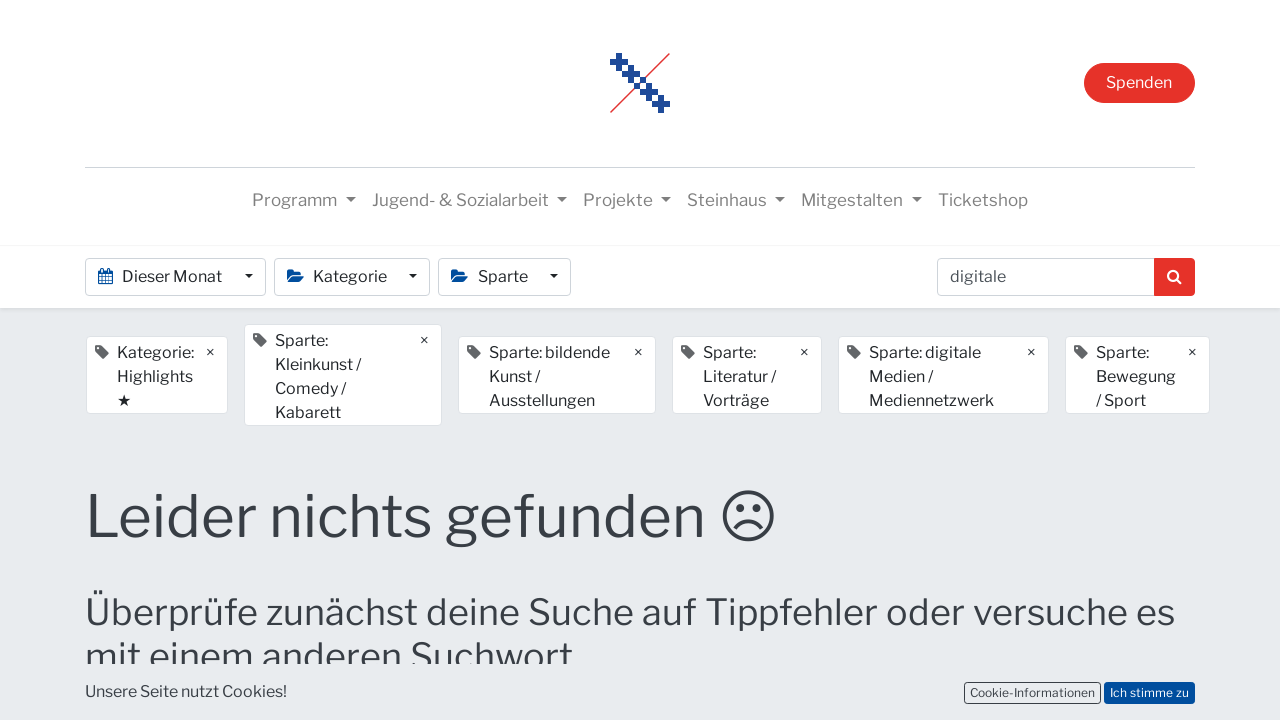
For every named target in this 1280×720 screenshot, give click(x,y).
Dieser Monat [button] (161, 276)
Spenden (1139, 82)
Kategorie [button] (338, 276)
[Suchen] (1174, 277)
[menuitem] (983, 201)
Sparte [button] (490, 276)
